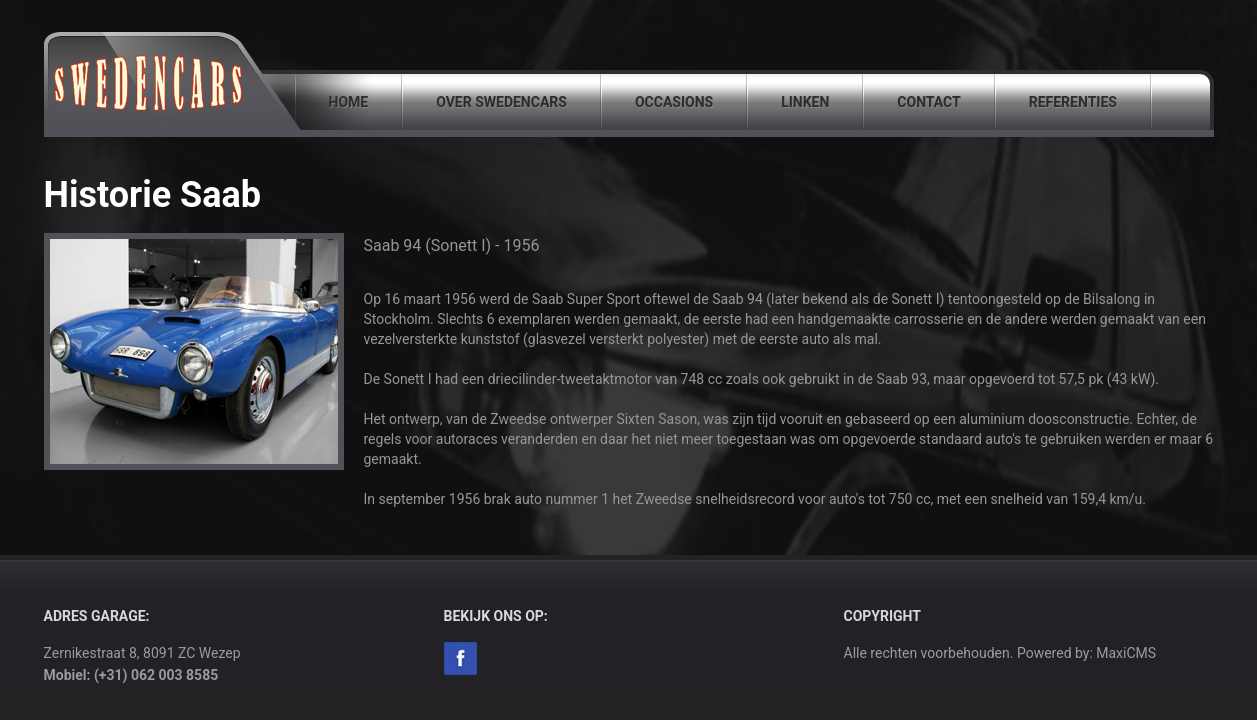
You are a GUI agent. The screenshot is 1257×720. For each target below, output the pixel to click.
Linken (805, 102)
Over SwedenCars (501, 102)
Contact (928, 102)
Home (349, 102)
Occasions (674, 102)
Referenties (1073, 102)
